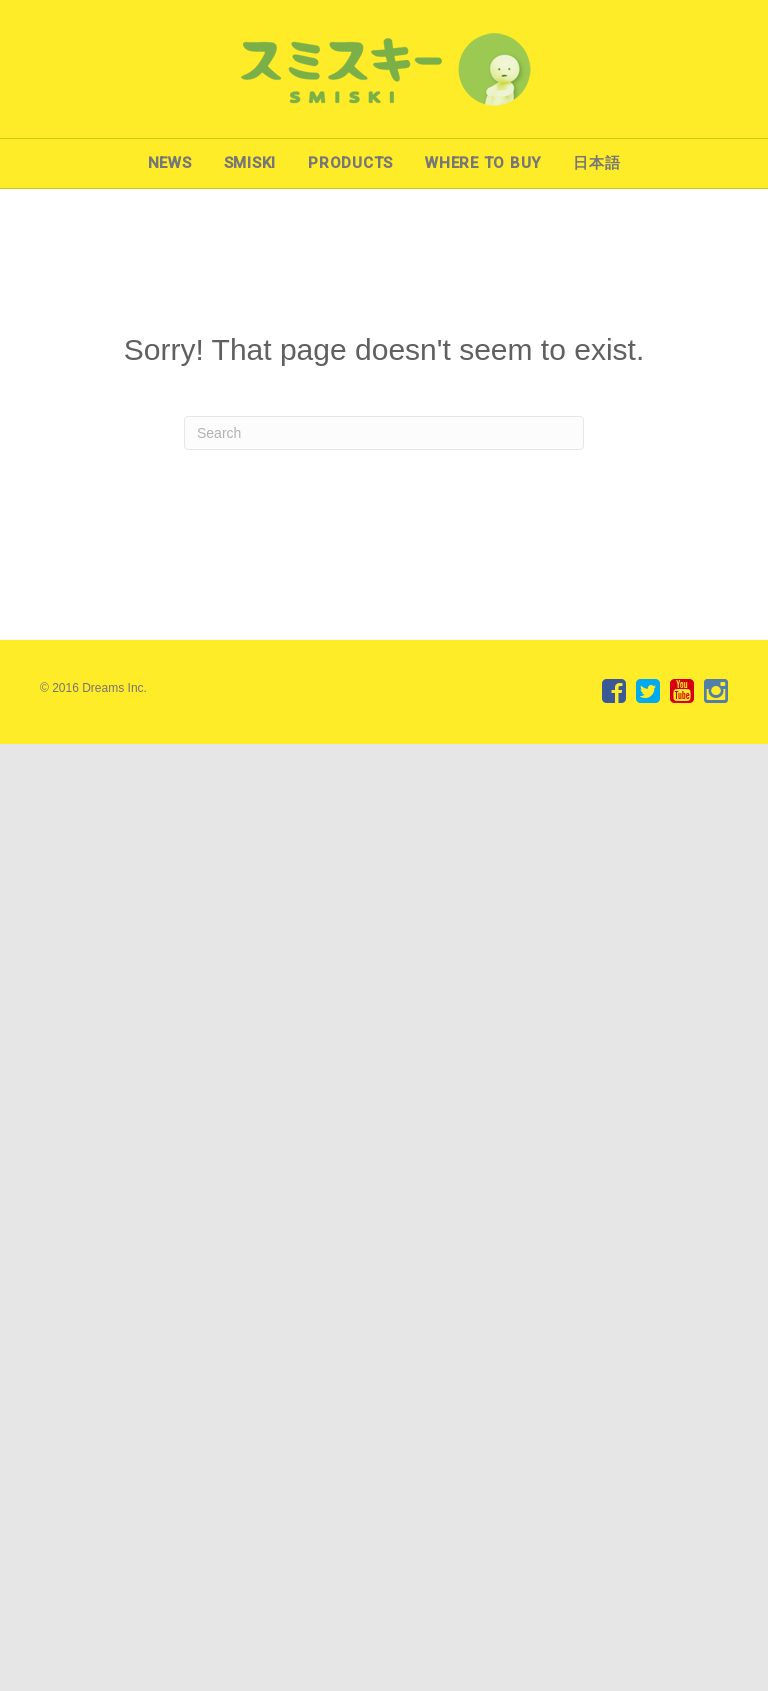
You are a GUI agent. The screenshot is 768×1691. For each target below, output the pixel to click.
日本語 (596, 163)
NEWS (170, 163)
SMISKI (250, 163)
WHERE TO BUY (483, 163)
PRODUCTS (350, 163)
